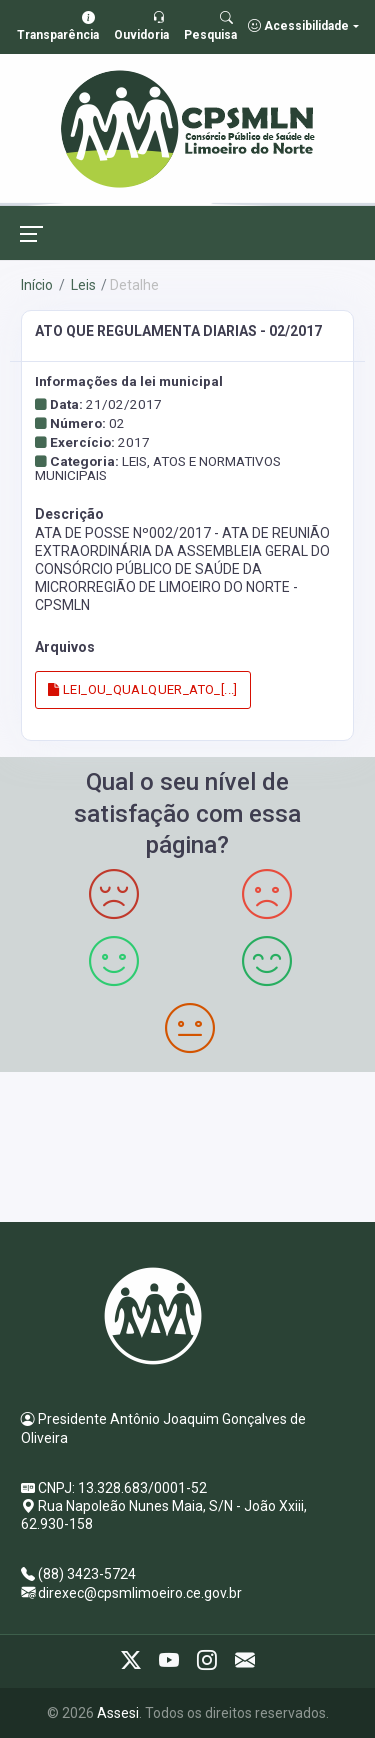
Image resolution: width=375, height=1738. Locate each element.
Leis (82, 285)
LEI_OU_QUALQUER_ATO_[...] (143, 689)
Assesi (118, 1713)
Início (37, 285)
